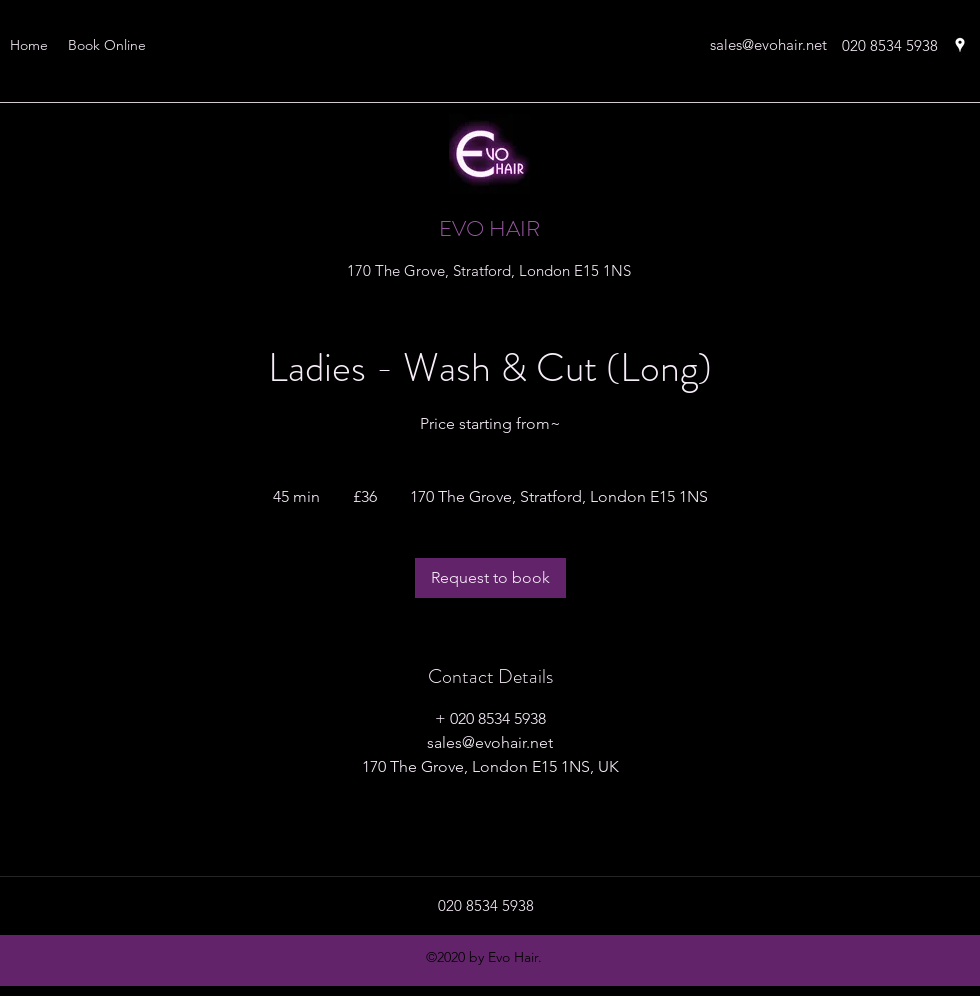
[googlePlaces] (960, 45)
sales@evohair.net (768, 44)
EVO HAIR (489, 228)
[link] (490, 578)
